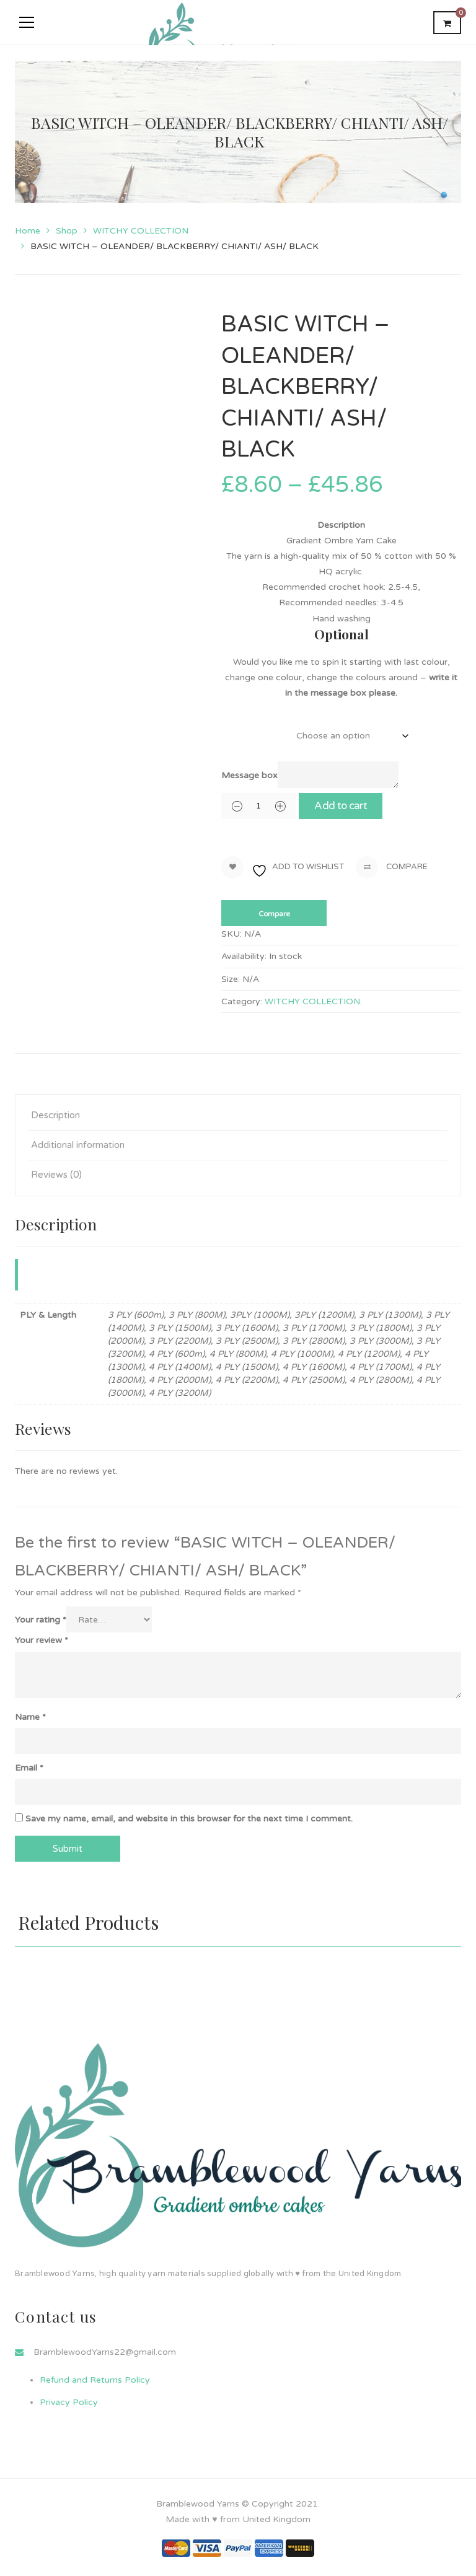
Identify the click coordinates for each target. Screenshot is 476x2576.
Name (30, 1717)
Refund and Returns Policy (95, 2380)
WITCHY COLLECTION (140, 231)
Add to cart (351, 805)
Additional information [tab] (78, 1144)
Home (27, 231)
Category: (241, 1001)
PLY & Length (247, 729)
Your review (41, 1640)
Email (29, 1768)
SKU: (231, 934)
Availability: (244, 956)
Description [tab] (55, 1115)
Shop (66, 231)
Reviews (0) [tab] (56, 1174)
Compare (392, 867)
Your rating (40, 1619)
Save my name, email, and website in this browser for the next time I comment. (189, 1818)
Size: (230, 979)
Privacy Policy (69, 2402)
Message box (249, 775)
